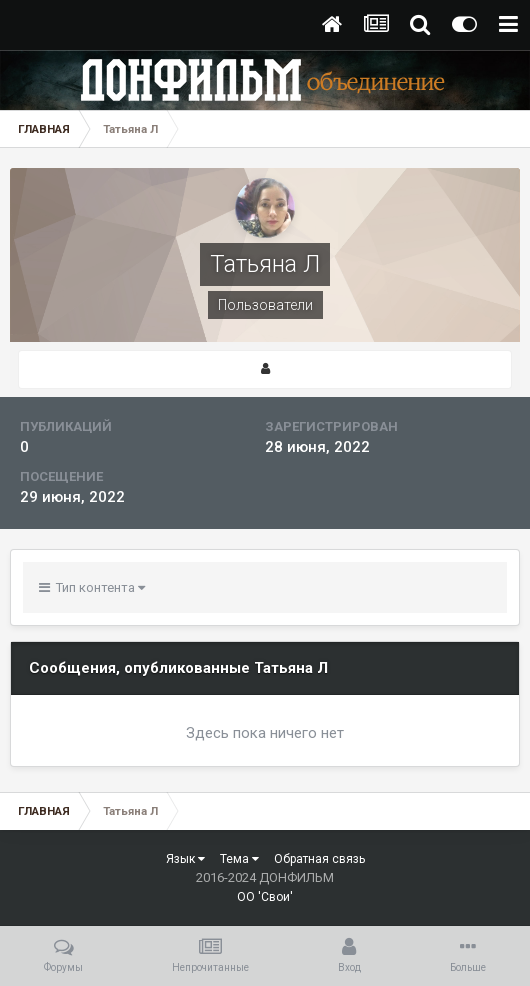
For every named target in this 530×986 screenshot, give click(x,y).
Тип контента (92, 587)
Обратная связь (319, 859)
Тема (239, 859)
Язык (185, 859)
